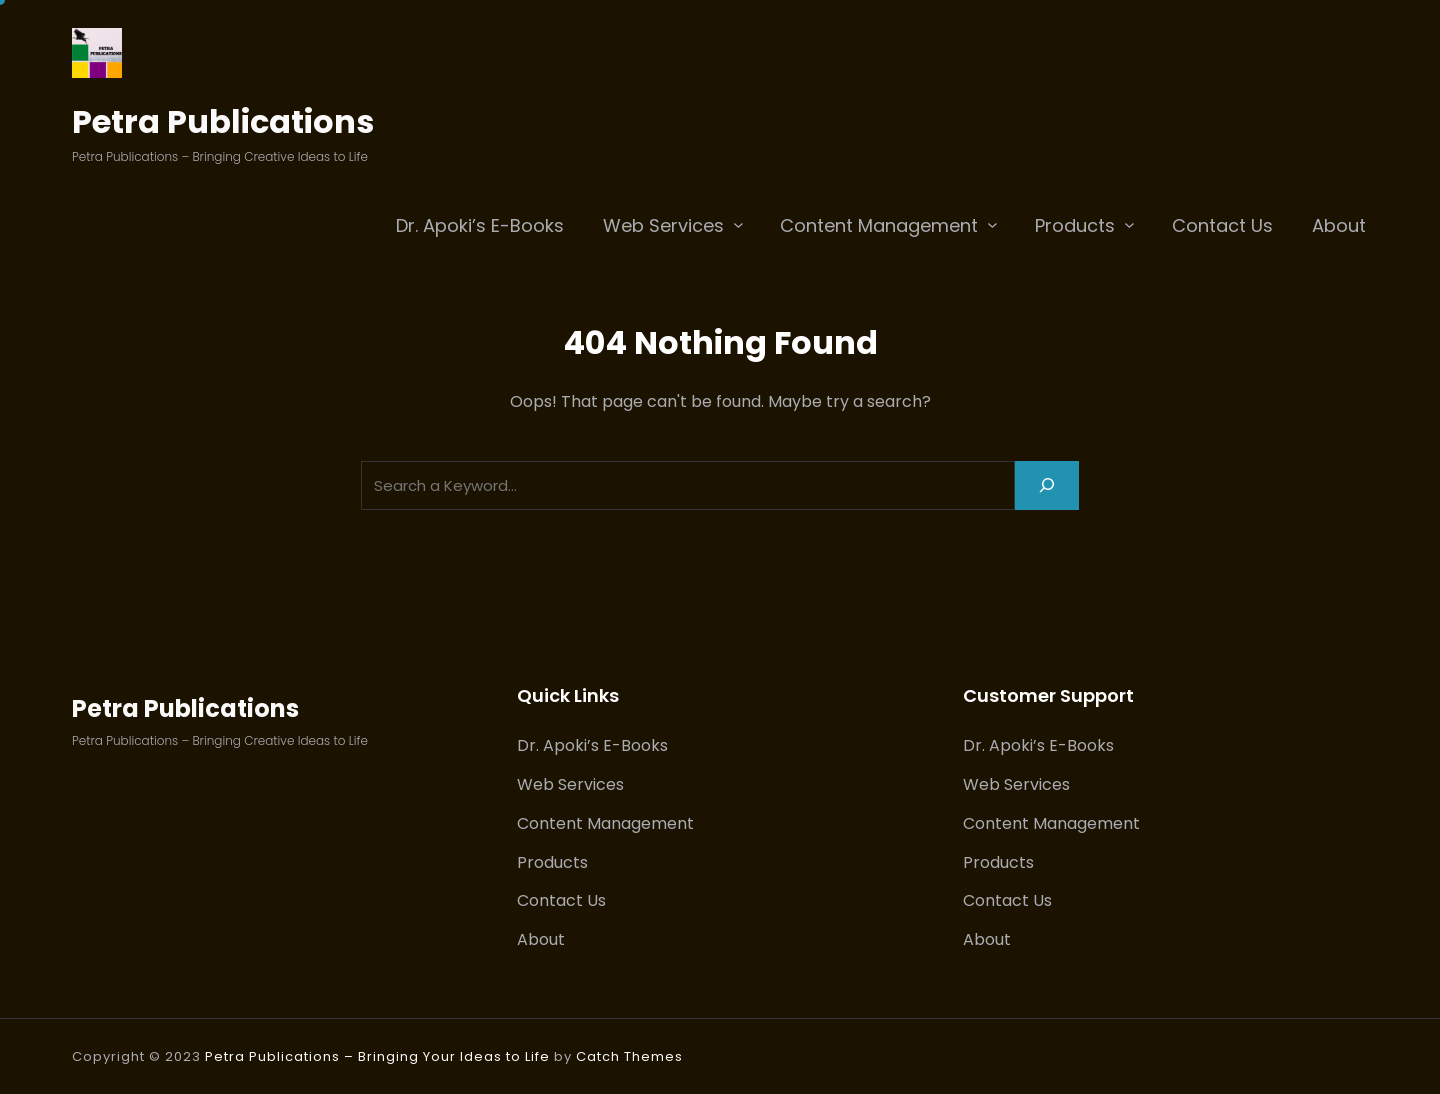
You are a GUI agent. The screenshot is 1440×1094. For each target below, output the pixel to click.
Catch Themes (629, 1056)
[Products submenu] (1129, 224)
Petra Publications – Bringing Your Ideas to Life (377, 1056)
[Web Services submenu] (738, 224)
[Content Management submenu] (992, 224)
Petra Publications (223, 121)
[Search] (1047, 485)
